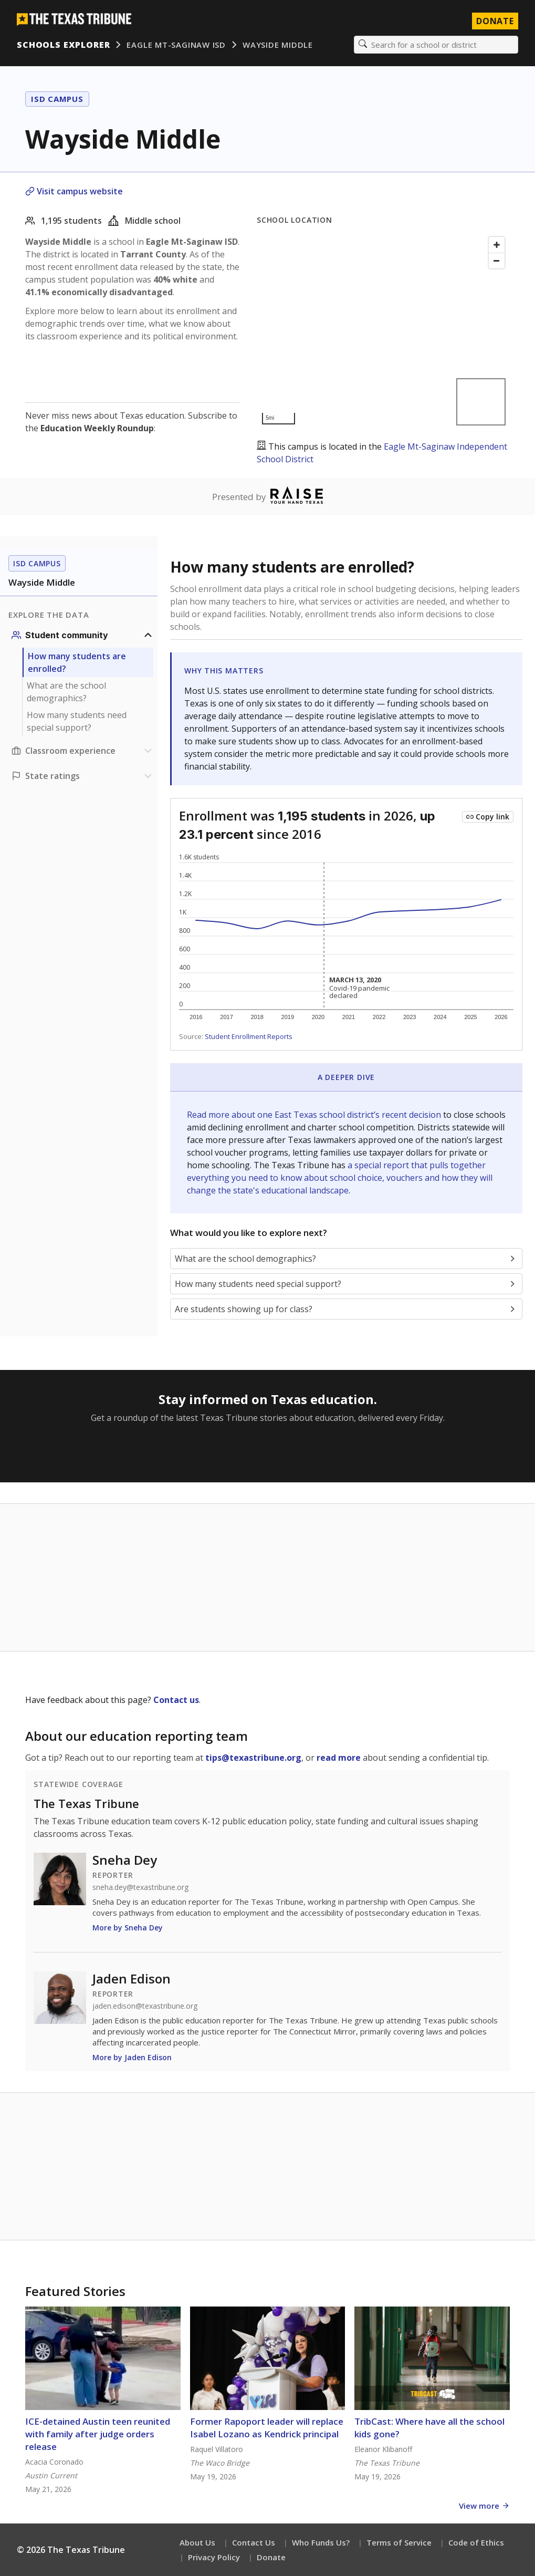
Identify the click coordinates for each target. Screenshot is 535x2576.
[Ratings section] (83, 775)
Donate (271, 2557)
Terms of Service (399, 2542)
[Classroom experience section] (83, 750)
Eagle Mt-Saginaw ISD (176, 44)
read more (339, 1757)
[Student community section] (83, 635)
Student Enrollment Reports (248, 1036)
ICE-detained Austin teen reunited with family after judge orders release (97, 2434)
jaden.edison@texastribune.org (144, 2006)
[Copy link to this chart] (487, 817)
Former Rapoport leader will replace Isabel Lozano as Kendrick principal (266, 2427)
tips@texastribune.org (253, 1757)
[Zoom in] (497, 245)
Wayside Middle (278, 44)
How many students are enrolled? (77, 662)
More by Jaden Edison (132, 2057)
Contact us (176, 1700)
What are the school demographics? (66, 692)
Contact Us (253, 2542)
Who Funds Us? (321, 2542)
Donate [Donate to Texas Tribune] (495, 21)
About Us (197, 2542)
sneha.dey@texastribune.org (140, 1887)
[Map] (383, 331)
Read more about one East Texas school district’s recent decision (315, 1114)
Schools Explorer (63, 44)
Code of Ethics (476, 2542)
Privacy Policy (214, 2557)
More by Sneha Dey (127, 1928)
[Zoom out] (497, 260)
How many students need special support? (77, 721)
